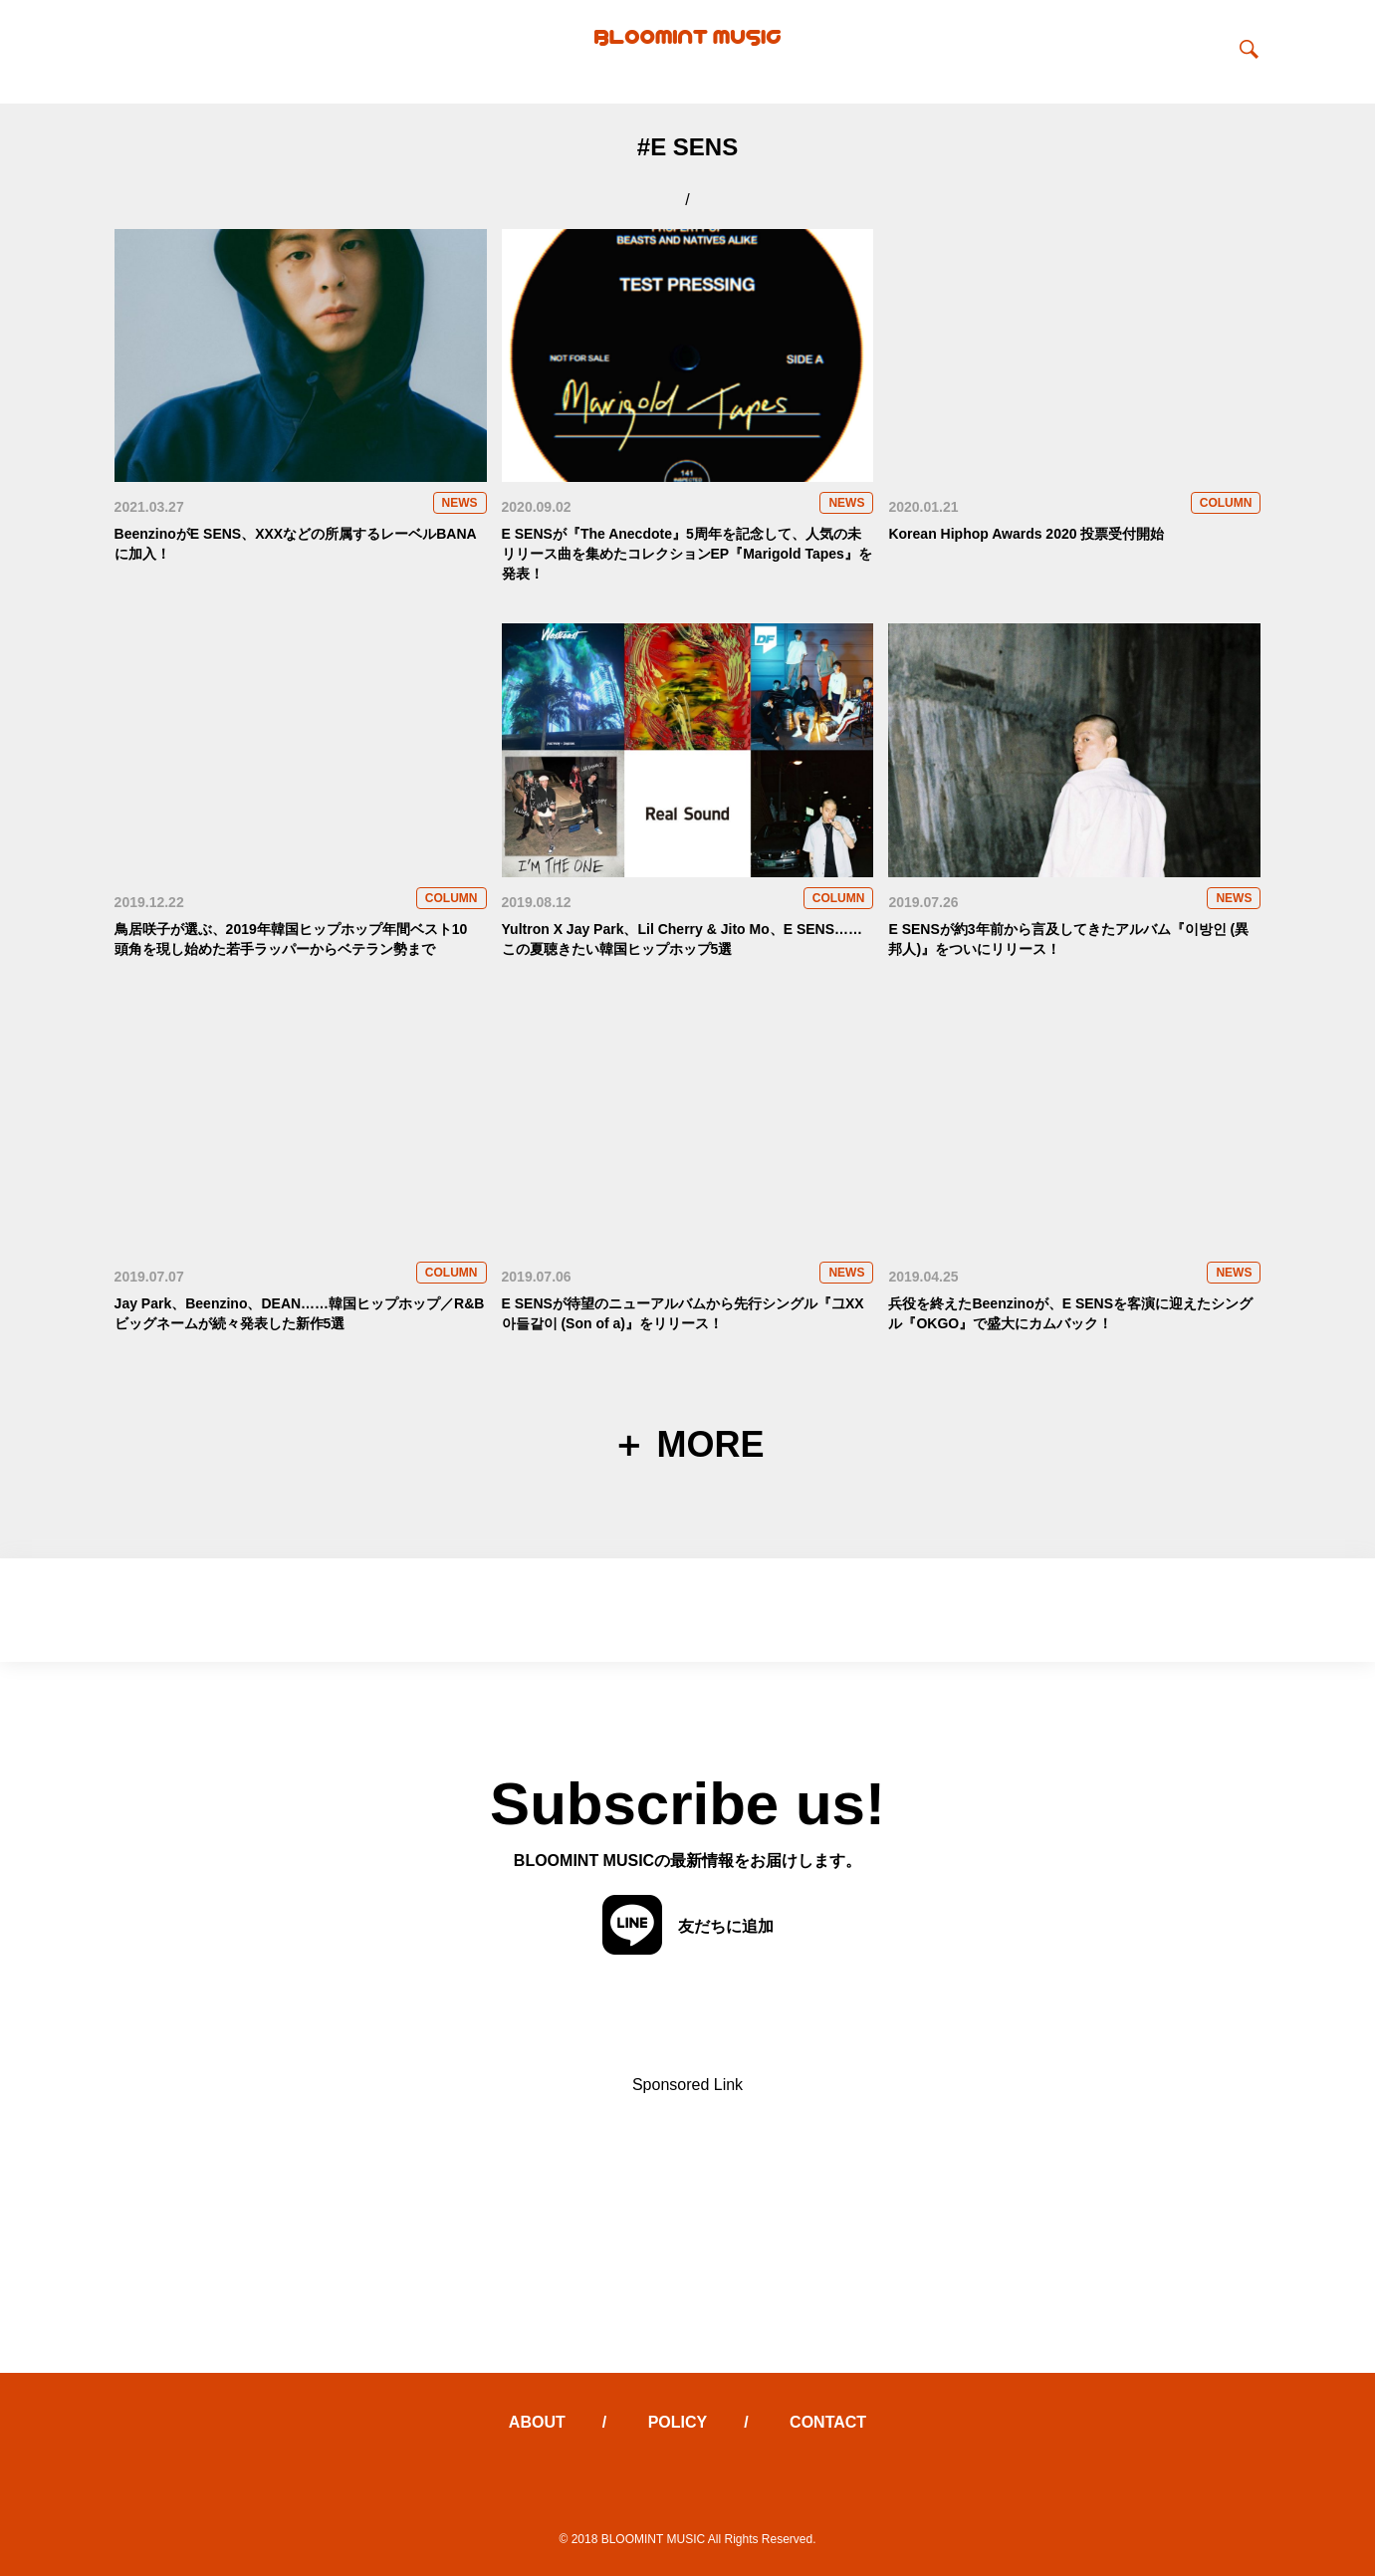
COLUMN (1226, 503)
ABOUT (537, 2422)
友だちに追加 (688, 1926)
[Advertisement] (688, 2233)
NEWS (460, 503)
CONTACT (828, 2422)
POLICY (678, 2422)
